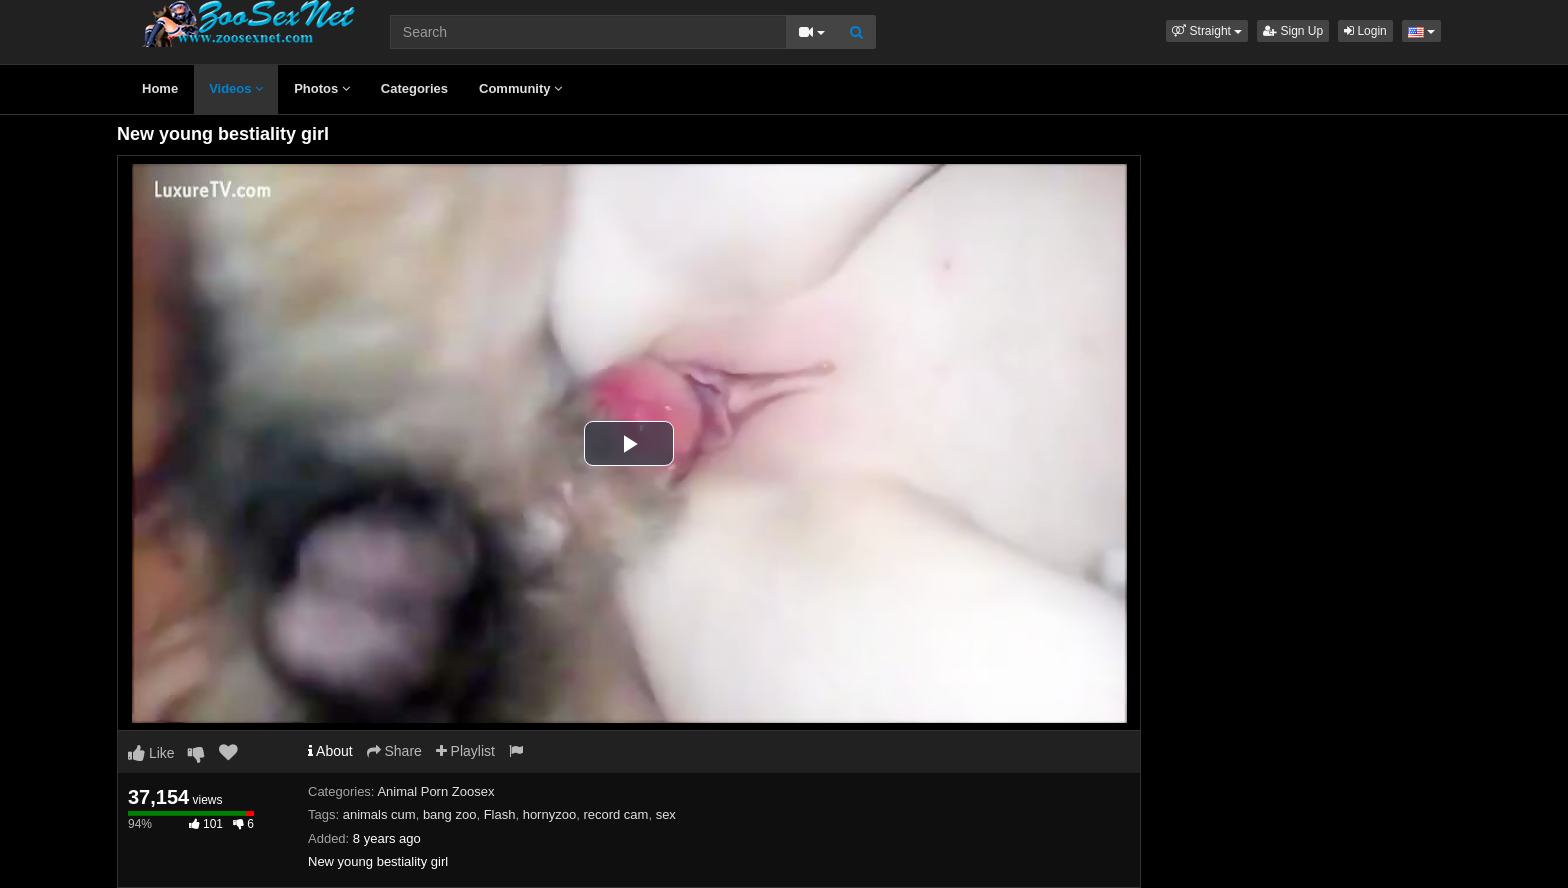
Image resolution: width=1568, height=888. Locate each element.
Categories (414, 88)
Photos (322, 88)
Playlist (465, 751)
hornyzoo (549, 814)
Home (160, 88)
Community (520, 88)
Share (394, 751)
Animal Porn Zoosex (435, 791)
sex (666, 814)
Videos (236, 88)
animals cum (379, 814)
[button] (1207, 31)
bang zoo (450, 814)
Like (151, 753)
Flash (500, 814)
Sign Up (1293, 31)
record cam (615, 814)
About (330, 751)
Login (1365, 31)
